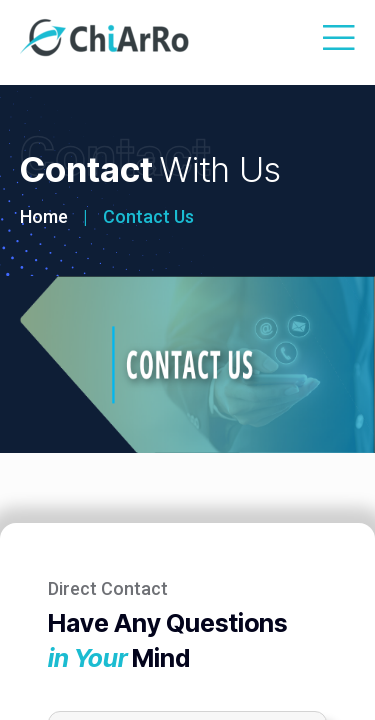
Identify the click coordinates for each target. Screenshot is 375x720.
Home (44, 216)
